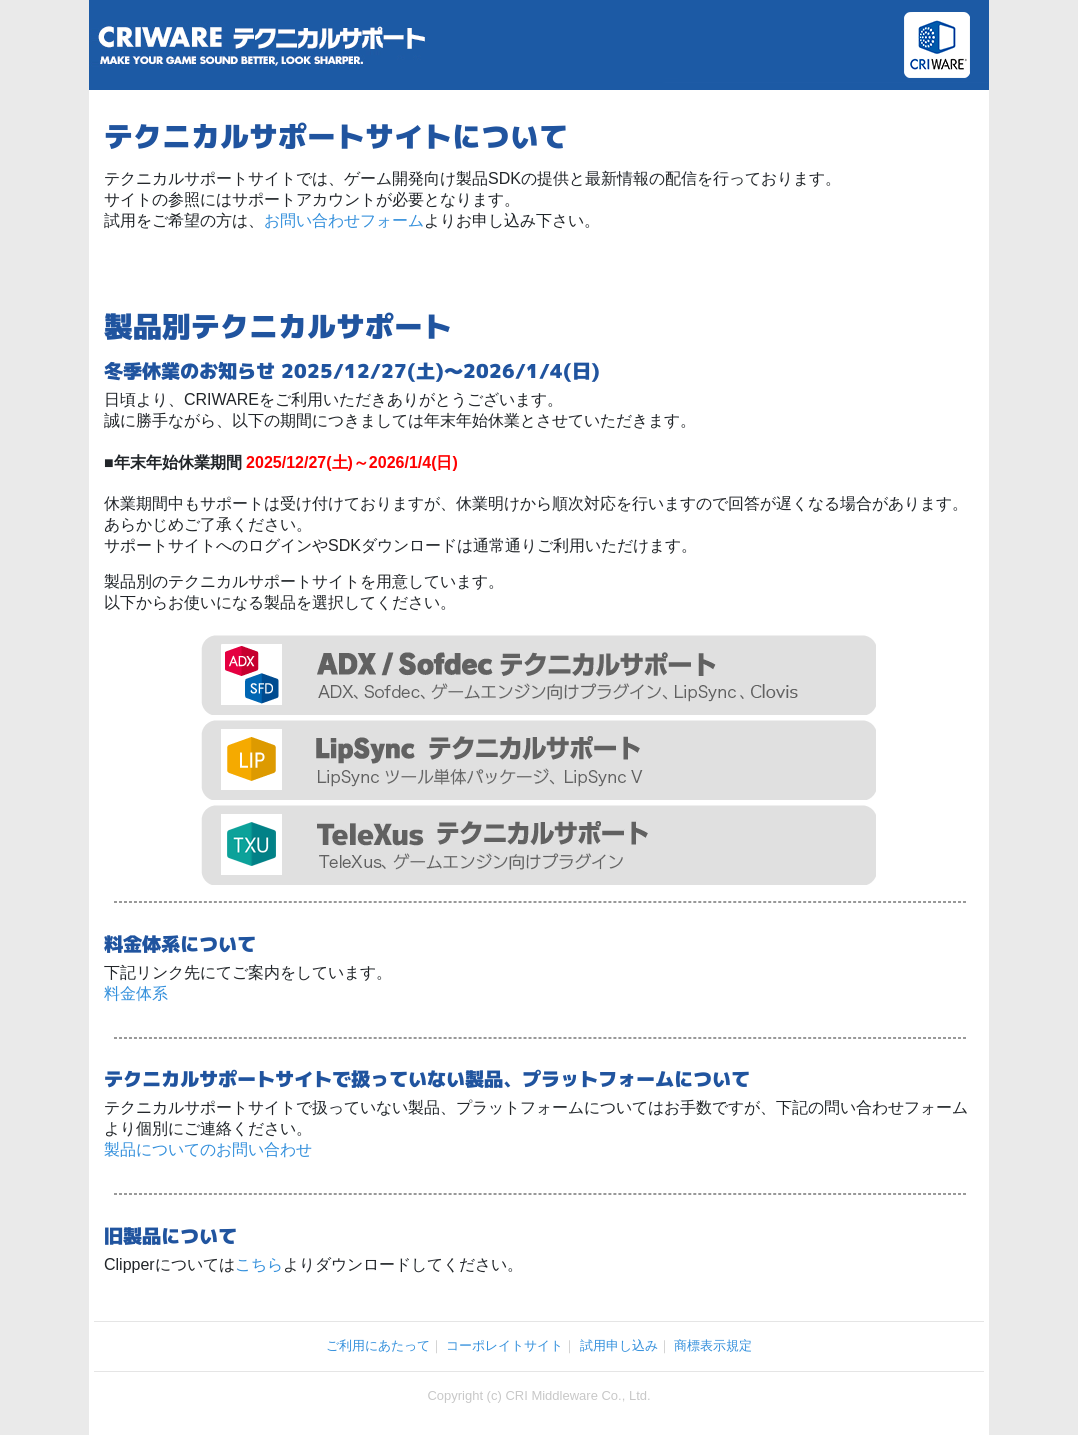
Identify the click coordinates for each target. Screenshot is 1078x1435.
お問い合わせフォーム (344, 220)
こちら (259, 1264)
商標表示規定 (713, 1345)
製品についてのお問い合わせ (208, 1149)
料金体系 (136, 993)
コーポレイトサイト (504, 1345)
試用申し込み (619, 1345)
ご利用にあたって (378, 1345)
